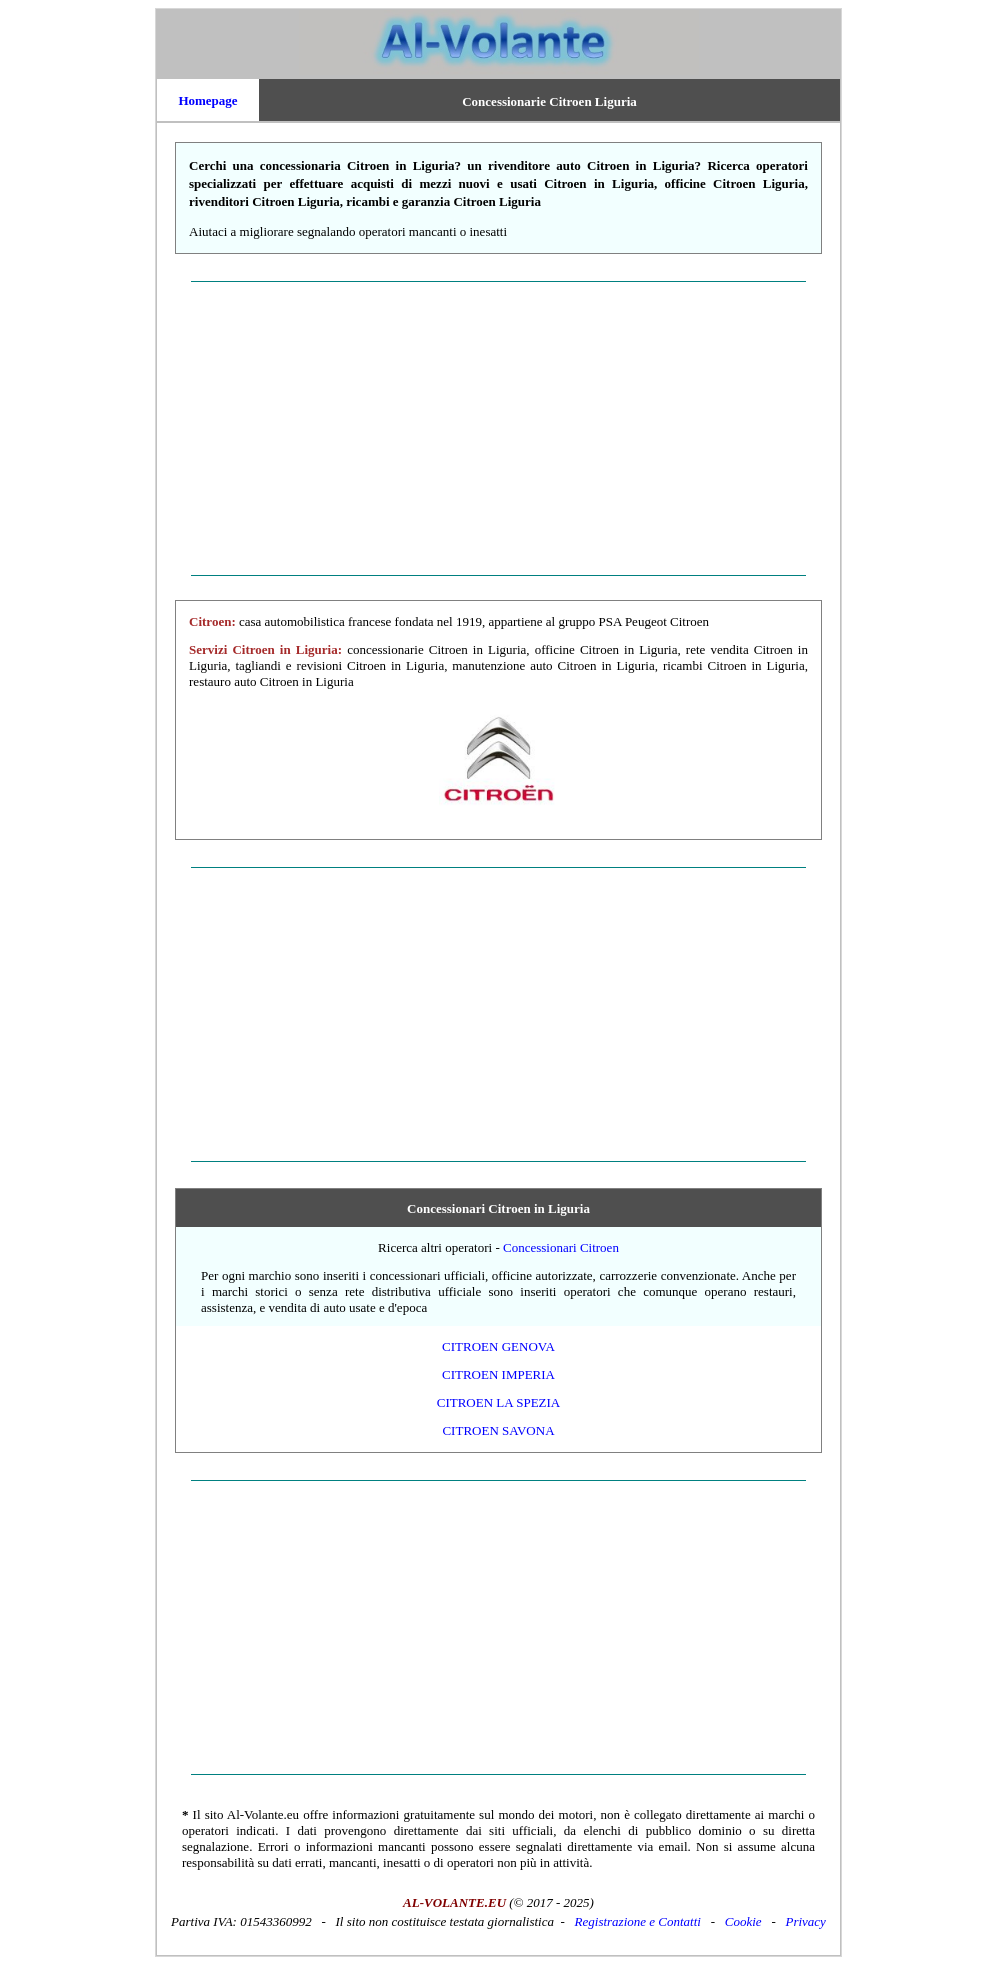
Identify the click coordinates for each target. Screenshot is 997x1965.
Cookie (743, 1921)
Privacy (805, 1921)
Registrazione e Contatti (638, 1921)
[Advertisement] (498, 428)
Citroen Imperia (498, 1374)
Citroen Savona (498, 1430)
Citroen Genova (498, 1346)
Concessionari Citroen (561, 1247)
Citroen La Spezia (499, 1402)
